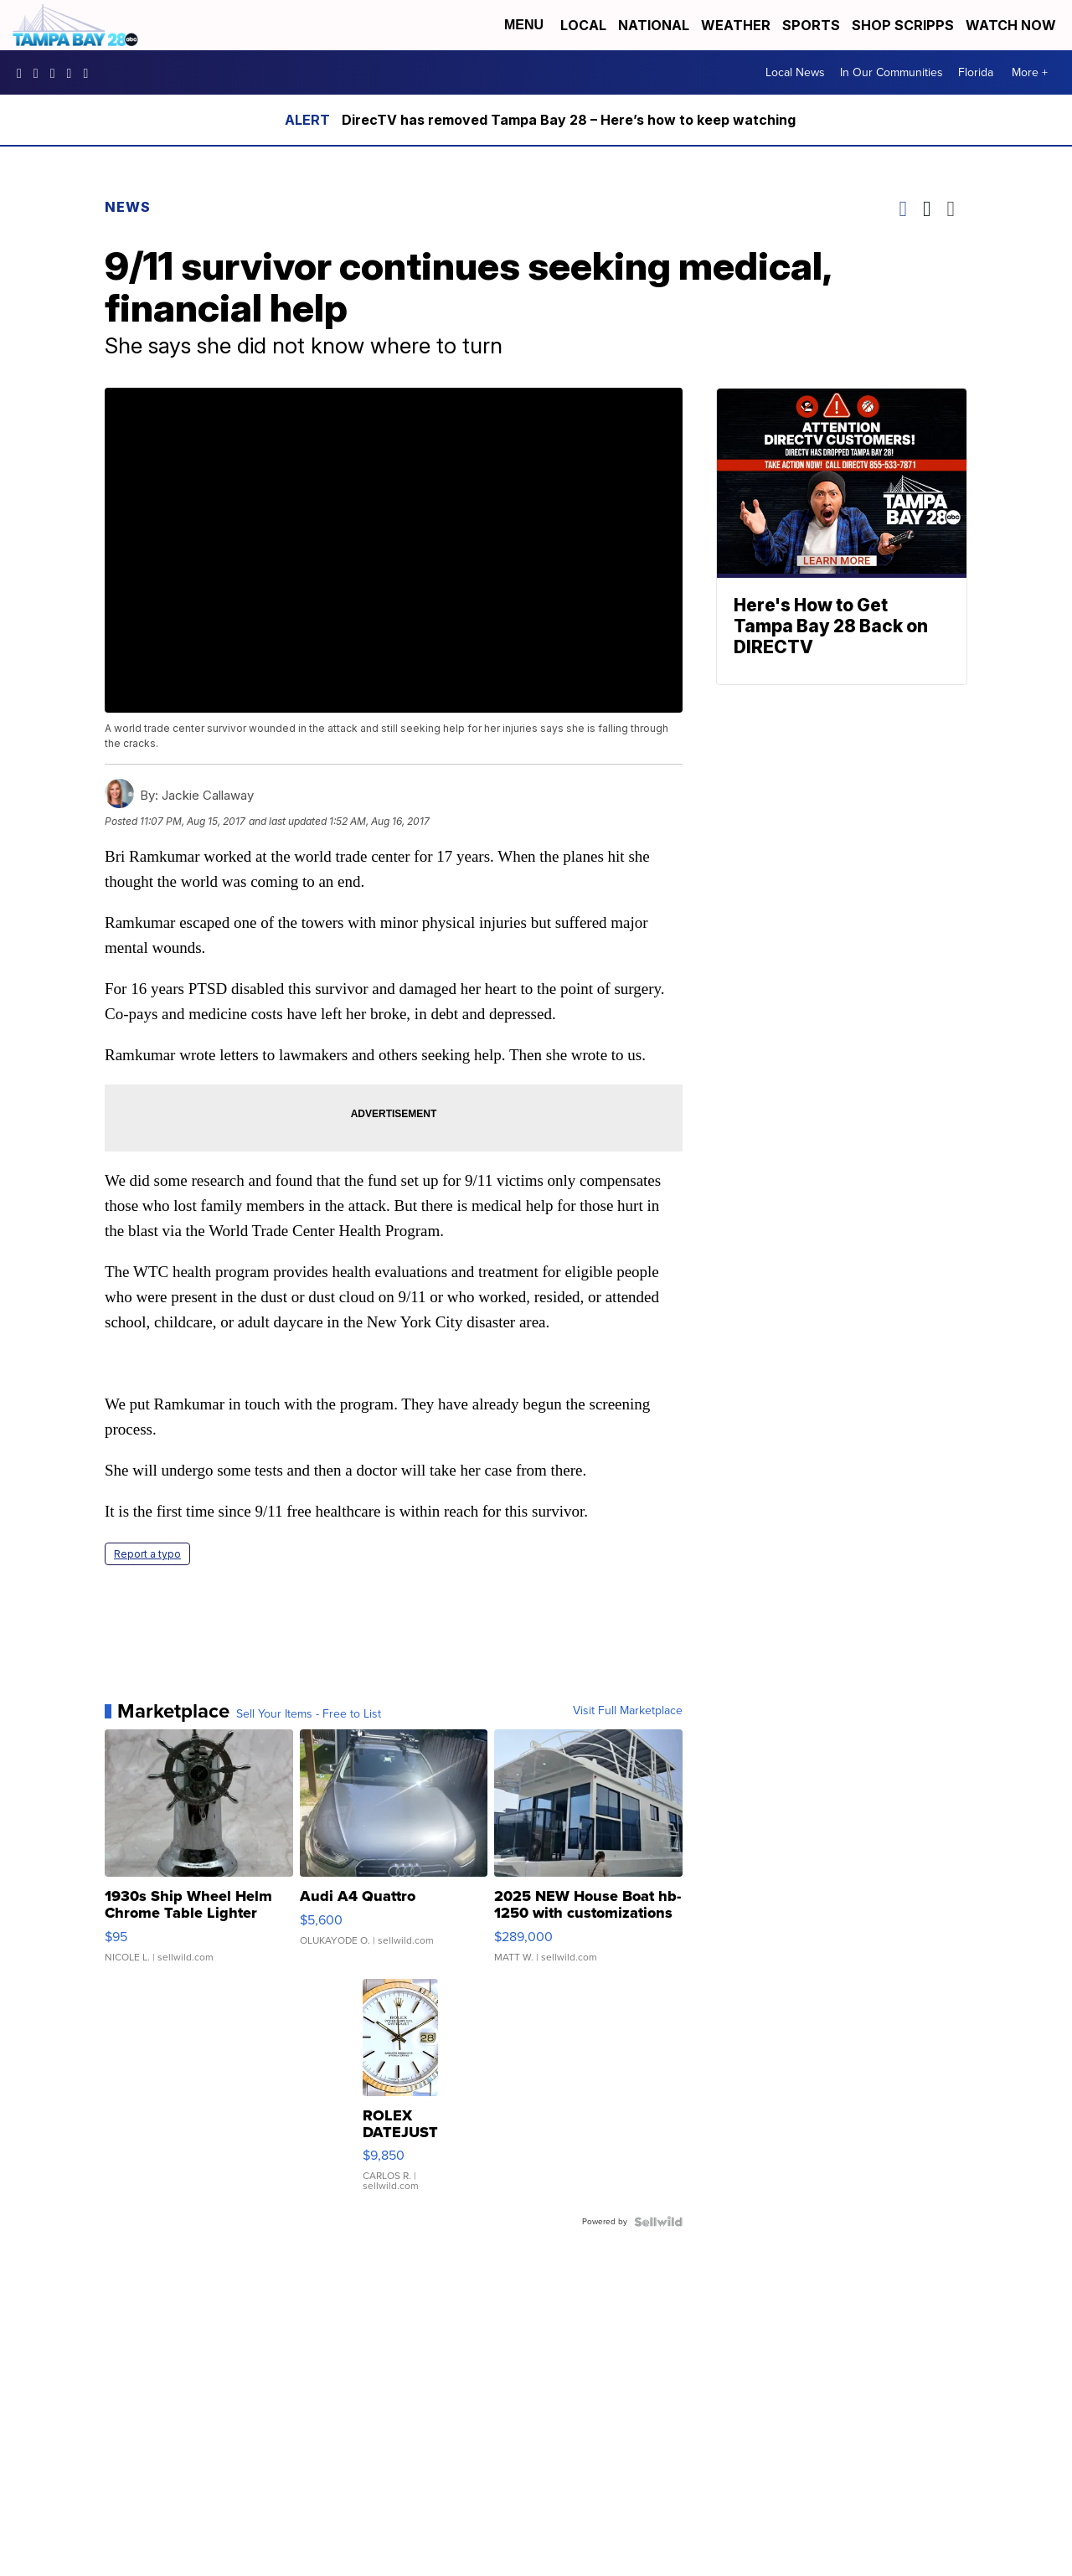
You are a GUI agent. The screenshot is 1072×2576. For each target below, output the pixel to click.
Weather (735, 25)
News (128, 206)
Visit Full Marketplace (628, 1711)
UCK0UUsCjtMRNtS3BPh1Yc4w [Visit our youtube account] (73, 72)
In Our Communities (891, 72)
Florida (975, 72)
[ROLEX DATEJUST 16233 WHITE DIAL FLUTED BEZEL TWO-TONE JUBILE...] (400, 2093)
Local (583, 25)
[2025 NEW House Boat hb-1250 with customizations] (588, 1854)
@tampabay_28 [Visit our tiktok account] (89, 72)
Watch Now (1012, 25)
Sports (811, 25)
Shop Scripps (903, 25)
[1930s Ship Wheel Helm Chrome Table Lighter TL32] (199, 1854)
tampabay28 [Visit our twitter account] (57, 72)
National (653, 25)
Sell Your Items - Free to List (308, 1714)
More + (1030, 72)
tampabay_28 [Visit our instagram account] (40, 72)
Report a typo (147, 1554)
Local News (795, 72)
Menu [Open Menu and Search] (524, 25)
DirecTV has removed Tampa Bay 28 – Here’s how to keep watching (569, 119)
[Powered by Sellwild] (658, 2222)
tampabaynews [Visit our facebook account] (23, 72)
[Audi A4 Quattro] (394, 1854)
